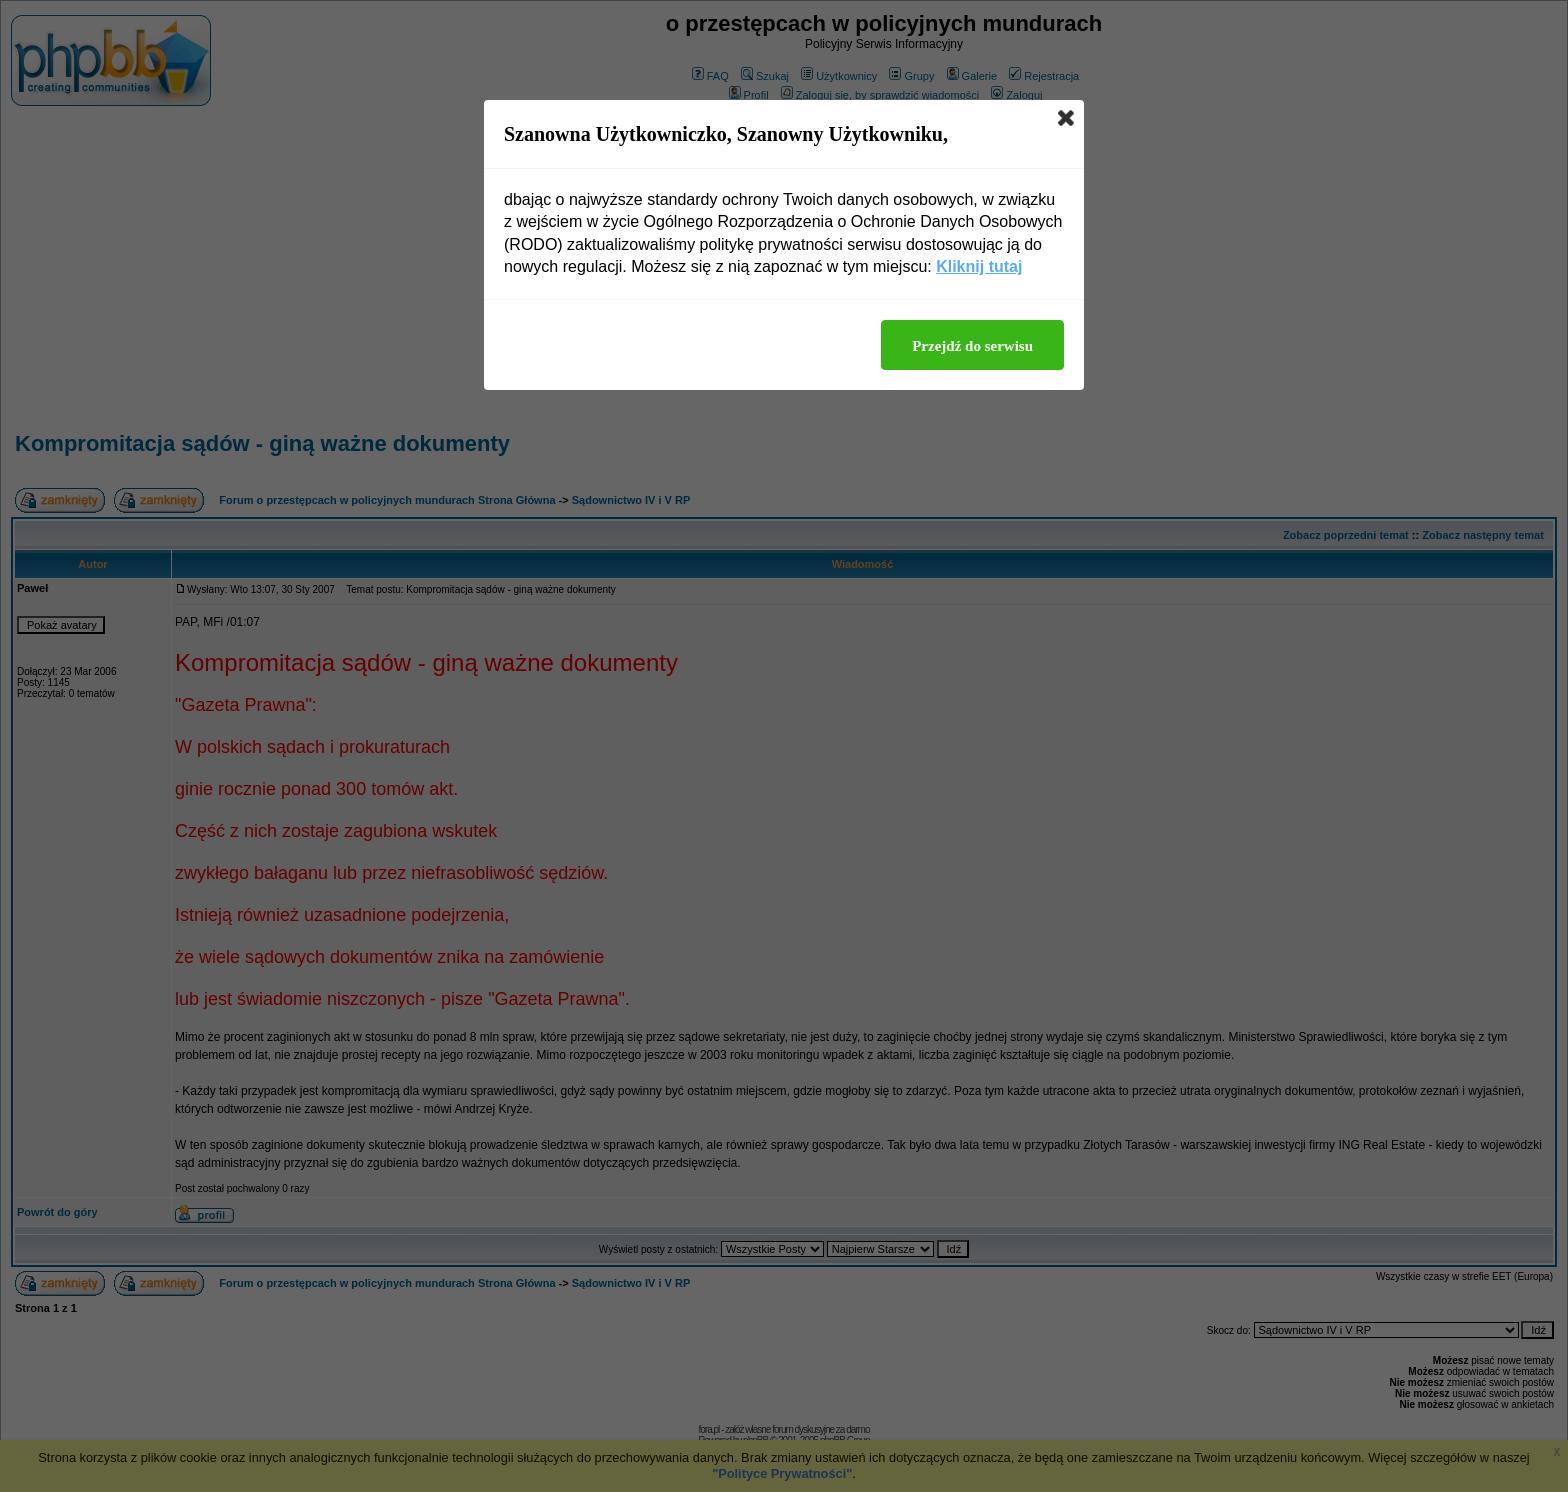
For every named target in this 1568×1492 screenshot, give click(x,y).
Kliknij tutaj (979, 266)
